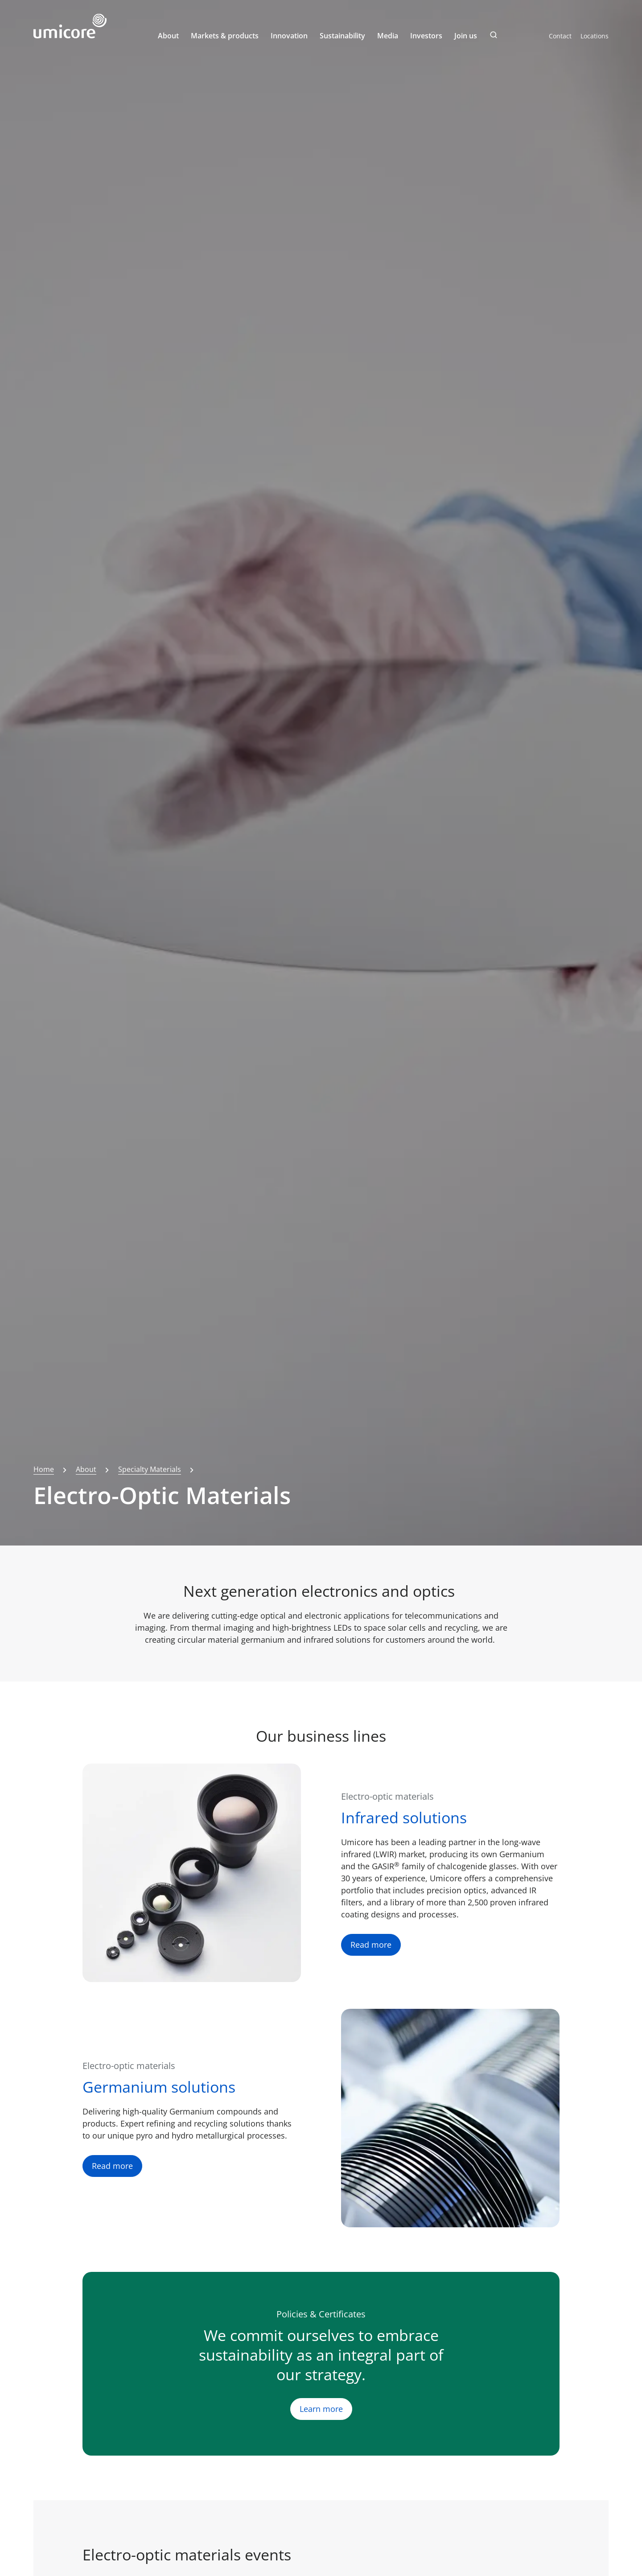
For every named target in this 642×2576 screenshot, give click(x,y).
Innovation (289, 36)
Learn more (321, 2408)
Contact (560, 36)
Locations (594, 36)
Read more (370, 1945)
